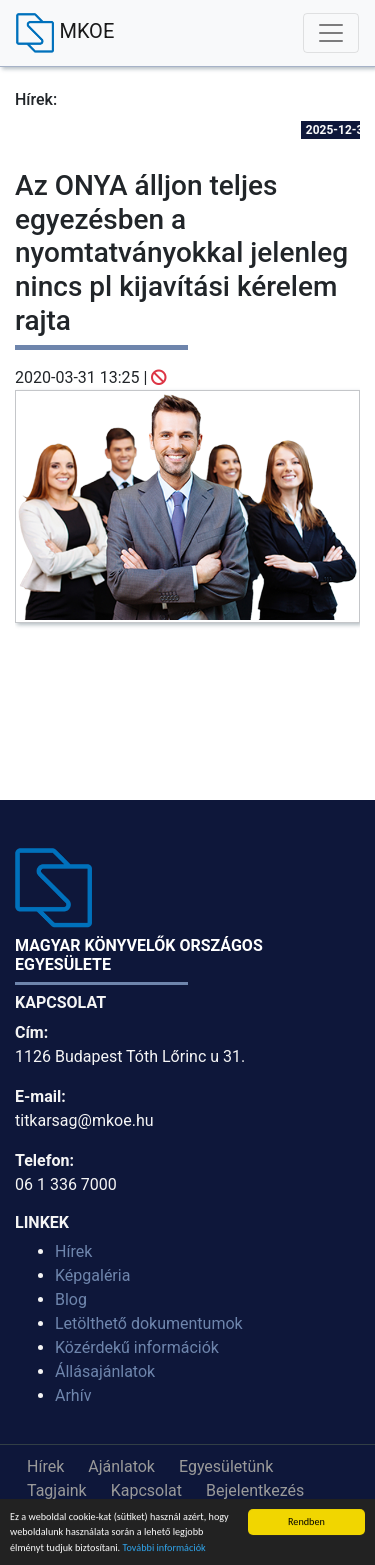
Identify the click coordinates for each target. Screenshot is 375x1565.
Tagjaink (57, 1490)
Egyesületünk (226, 1466)
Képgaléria (92, 1275)
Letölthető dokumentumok (149, 1323)
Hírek (73, 1251)
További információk (163, 1548)
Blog (71, 1299)
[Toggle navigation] (331, 33)
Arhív (73, 1395)
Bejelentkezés (255, 1490)
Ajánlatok (121, 1466)
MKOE (65, 33)
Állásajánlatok (105, 1371)
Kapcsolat (146, 1490)
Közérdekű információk (137, 1347)
